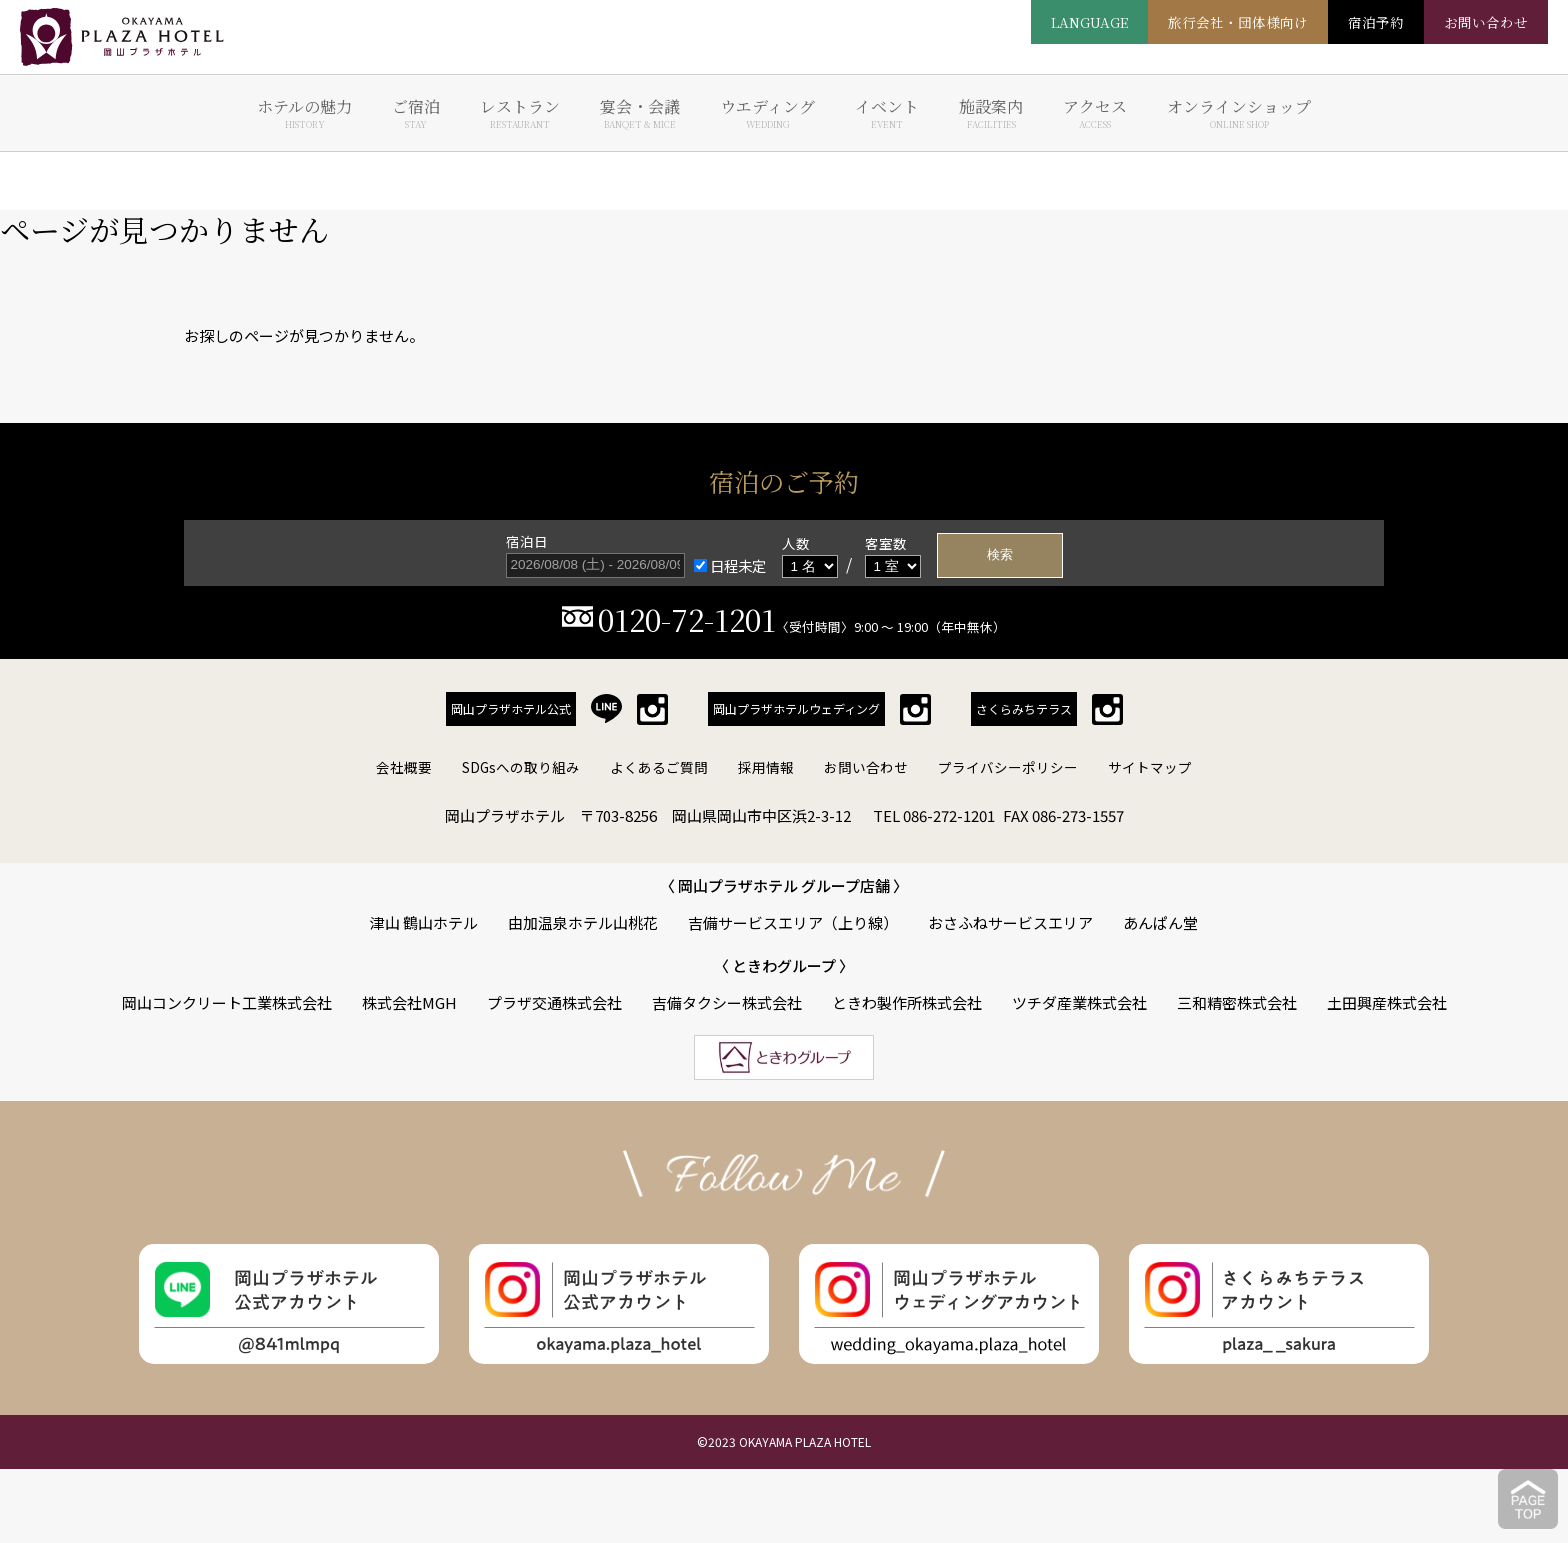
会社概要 (404, 767)
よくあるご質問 (659, 767)
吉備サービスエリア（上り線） (793, 922)
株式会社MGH (409, 1002)
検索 (1000, 554)
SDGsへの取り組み (521, 767)
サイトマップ (1150, 767)
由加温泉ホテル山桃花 (583, 922)
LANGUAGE (1089, 22)
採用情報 (766, 767)
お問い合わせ (866, 767)
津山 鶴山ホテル (424, 922)
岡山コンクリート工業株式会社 (227, 1002)
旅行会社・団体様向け (1238, 22)
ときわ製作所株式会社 (907, 1002)
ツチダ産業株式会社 (1079, 1002)
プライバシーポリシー (1008, 767)
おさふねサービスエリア (1010, 922)
